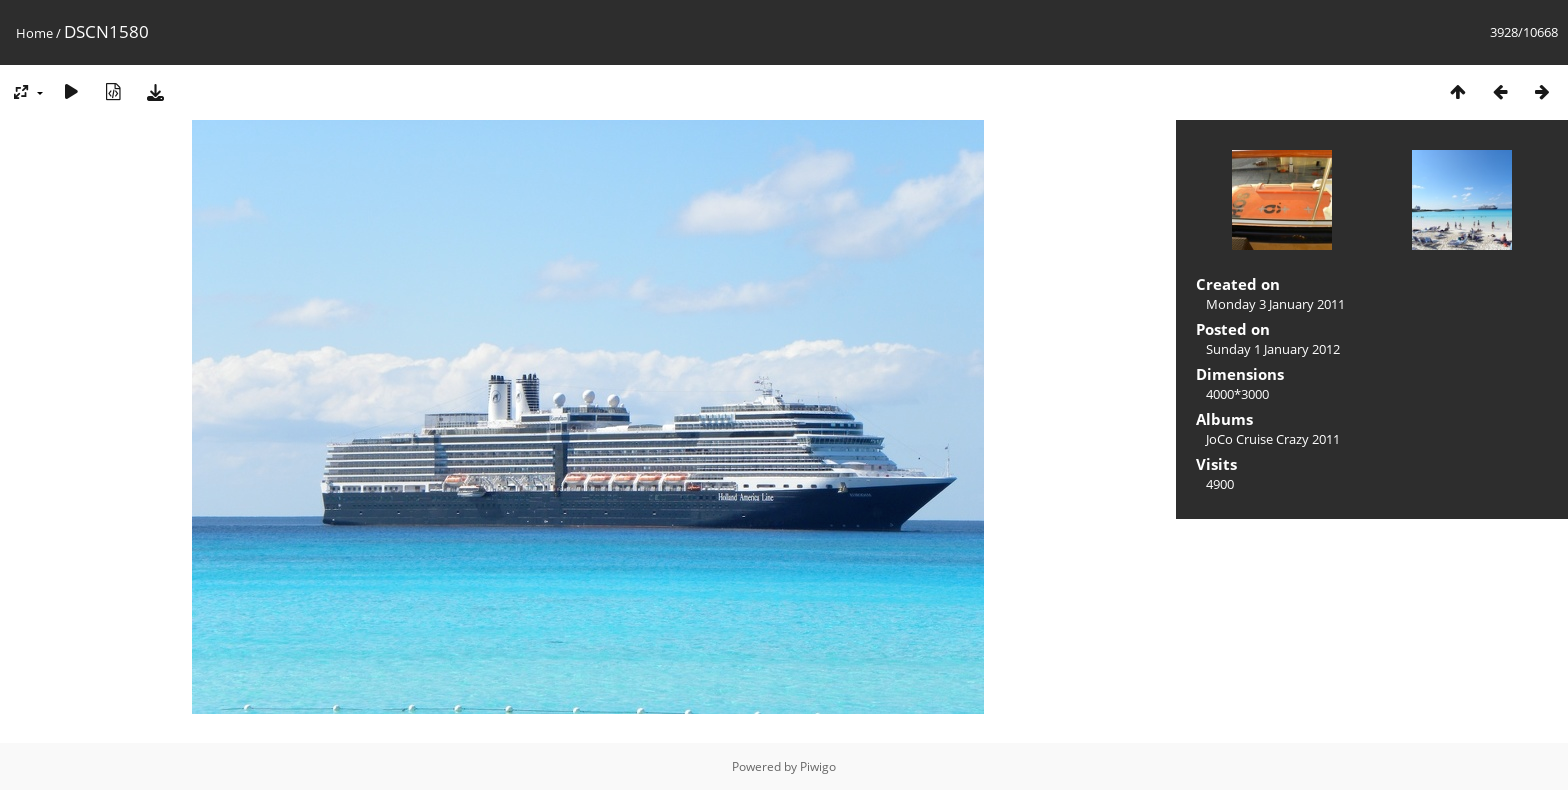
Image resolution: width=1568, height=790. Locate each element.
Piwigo (818, 766)
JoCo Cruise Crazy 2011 (1273, 439)
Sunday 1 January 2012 (1273, 349)
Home (34, 33)
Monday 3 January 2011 (1275, 304)
